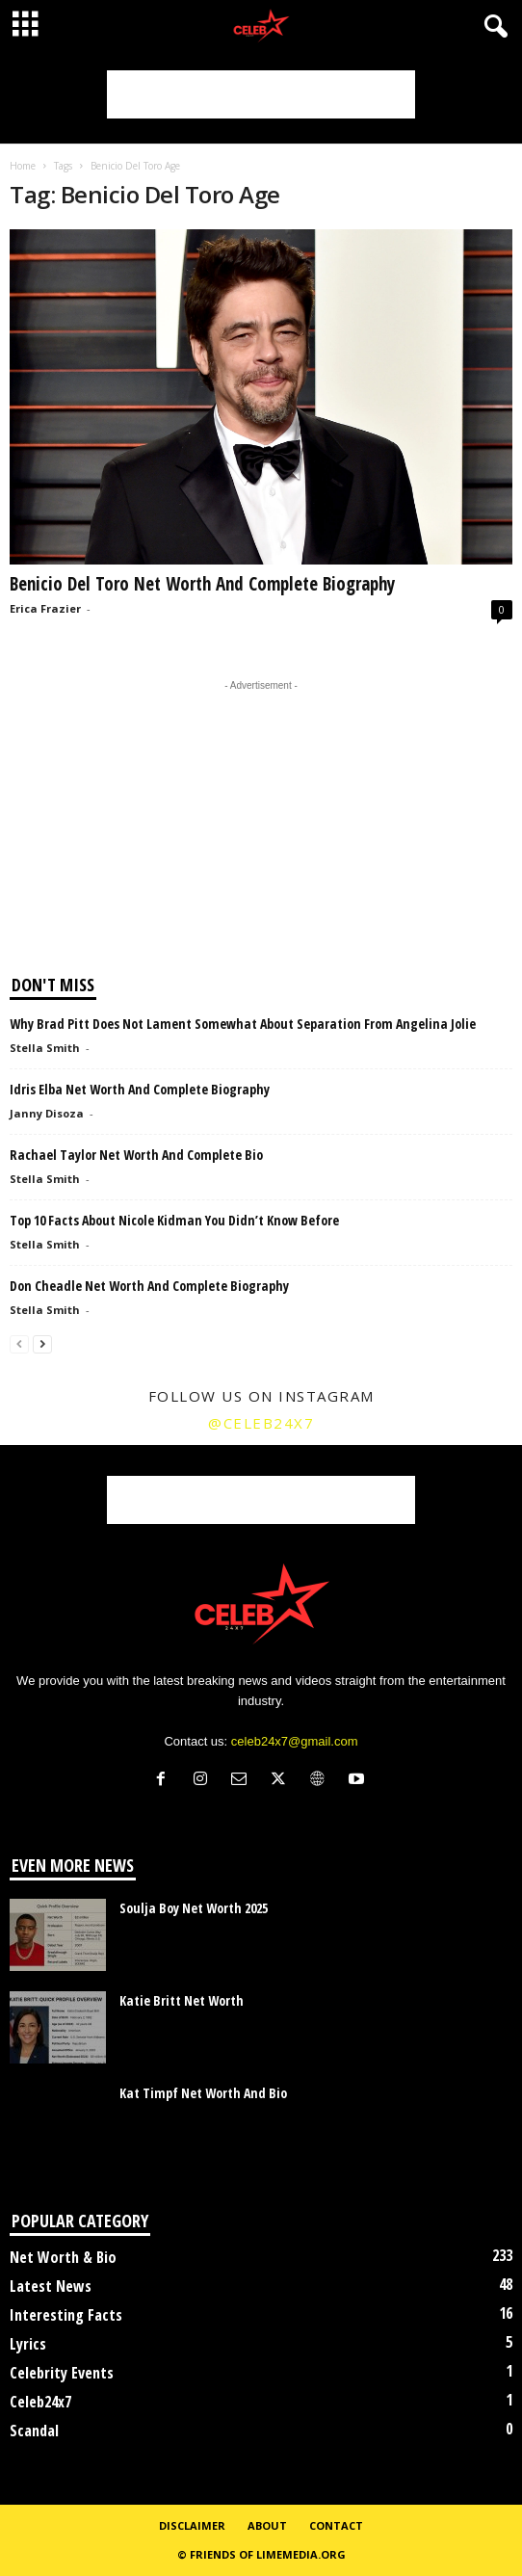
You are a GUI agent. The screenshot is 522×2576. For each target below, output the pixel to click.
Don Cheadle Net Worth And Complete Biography (149, 1285)
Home (23, 165)
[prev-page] (19, 1343)
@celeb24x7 (261, 1423)
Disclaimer (192, 2525)
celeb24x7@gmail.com (294, 1741)
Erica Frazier (45, 608)
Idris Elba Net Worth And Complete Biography (140, 1089)
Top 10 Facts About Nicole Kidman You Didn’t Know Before (174, 1220)
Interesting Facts (66, 2315)
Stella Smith (45, 1047)
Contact (336, 2525)
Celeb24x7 (40, 2401)
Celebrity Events (62, 2372)
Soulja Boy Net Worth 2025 (193, 1908)
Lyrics (28, 2343)
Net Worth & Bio (63, 2257)
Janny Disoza (47, 1113)
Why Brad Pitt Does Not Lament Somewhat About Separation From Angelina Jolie (243, 1023)
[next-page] (42, 1343)
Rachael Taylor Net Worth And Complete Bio (136, 1154)
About (267, 2525)
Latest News (50, 2286)
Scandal (34, 2430)
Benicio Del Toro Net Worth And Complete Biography (202, 583)
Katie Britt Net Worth (181, 2000)
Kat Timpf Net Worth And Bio (203, 2093)
